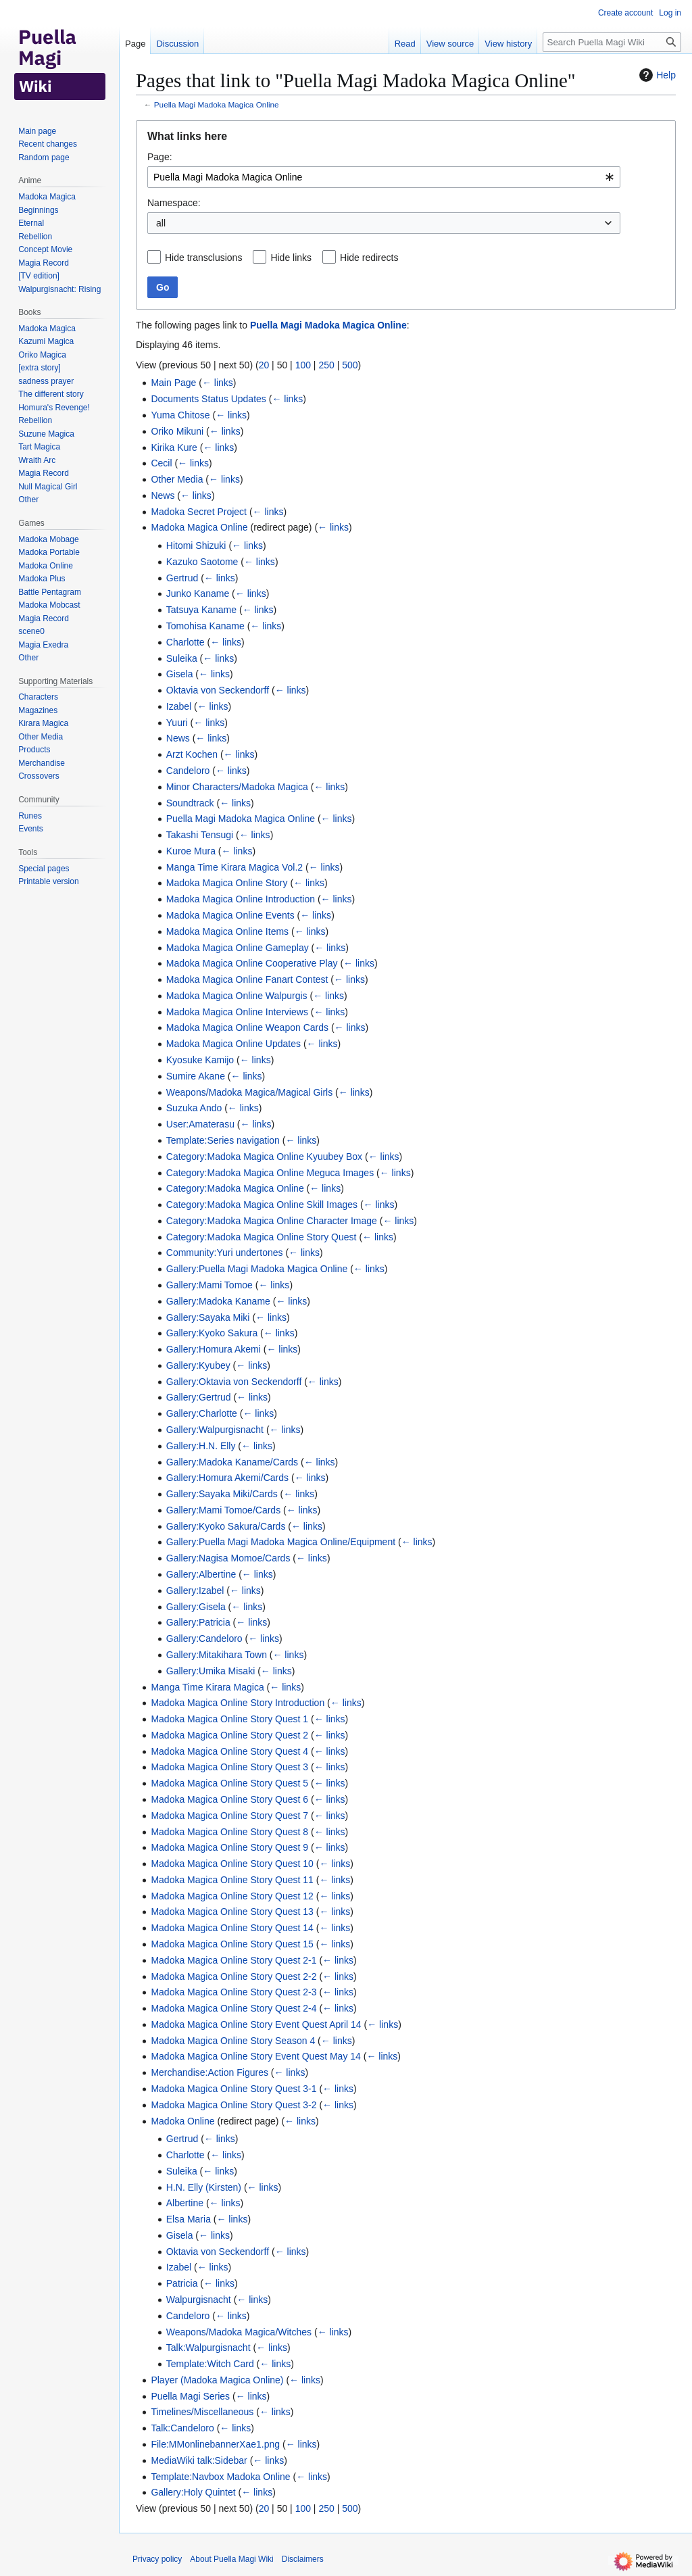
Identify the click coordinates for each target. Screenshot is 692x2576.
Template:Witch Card (210, 2363)
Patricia (182, 2283)
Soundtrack (190, 803)
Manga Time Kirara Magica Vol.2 (234, 867)
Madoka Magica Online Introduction (240, 899)
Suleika (181, 658)
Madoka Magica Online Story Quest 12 (232, 1896)
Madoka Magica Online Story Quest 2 (229, 1735)
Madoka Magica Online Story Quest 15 (232, 1944)
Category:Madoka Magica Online (235, 1188)
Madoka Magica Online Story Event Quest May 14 (255, 2056)
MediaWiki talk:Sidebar (199, 2460)
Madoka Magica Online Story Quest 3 (229, 1766)
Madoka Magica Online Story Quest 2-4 (233, 2008)
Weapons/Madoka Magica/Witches (239, 2332)
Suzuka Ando (194, 1107)
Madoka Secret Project (199, 511)
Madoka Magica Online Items (227, 931)
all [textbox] (161, 223)
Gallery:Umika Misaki (210, 1671)
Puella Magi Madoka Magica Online (216, 104)
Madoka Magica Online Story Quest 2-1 (233, 1960)
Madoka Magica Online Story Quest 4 (229, 1751)
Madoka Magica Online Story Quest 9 (229, 1847)
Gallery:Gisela (196, 1606)
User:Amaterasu (200, 1124)
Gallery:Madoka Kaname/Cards (232, 1462)
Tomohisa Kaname (205, 626)
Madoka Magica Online (199, 527)
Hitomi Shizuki (196, 545)
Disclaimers (303, 2559)
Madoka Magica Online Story (227, 882)
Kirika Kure (174, 447)
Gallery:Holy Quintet (193, 2492)
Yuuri (177, 722)
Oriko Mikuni (177, 431)
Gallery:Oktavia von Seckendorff (234, 1381)
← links (217, 382)
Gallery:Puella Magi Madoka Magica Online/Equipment (280, 1541)
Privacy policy (157, 2559)
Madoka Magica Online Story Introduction (237, 1702)
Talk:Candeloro (182, 2428)
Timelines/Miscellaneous (202, 2411)
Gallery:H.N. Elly (201, 1445)
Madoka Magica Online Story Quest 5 (229, 1783)
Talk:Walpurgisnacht (208, 2347)
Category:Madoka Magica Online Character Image (271, 1220)
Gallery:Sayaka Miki (208, 1317)
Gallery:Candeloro (204, 1638)
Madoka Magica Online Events (230, 915)
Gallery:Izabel (195, 1590)
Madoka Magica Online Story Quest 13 (232, 1911)
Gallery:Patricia (198, 1622)
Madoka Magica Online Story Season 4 (233, 2040)
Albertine (184, 2202)
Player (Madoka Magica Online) (217, 2380)
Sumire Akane (195, 1076)
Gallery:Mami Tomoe (209, 1285)
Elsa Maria (188, 2219)
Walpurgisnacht (198, 2299)
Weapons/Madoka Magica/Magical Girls (249, 1092)
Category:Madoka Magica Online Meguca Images (270, 1172)
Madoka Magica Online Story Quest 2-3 (233, 1992)
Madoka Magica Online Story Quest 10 (232, 1863)
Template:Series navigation (223, 1140)
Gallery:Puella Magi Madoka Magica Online (256, 1268)
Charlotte (185, 642)
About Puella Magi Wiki (231, 2559)
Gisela (179, 674)
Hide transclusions (203, 257)
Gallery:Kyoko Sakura (211, 1333)
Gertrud (182, 578)
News (162, 495)
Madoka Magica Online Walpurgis (236, 995)
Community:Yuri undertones (224, 1252)
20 (264, 365)
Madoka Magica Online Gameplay (237, 947)
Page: (159, 156)
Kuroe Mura (191, 851)
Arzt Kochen (192, 754)
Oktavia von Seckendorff (217, 690)
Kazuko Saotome (202, 561)
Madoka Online (182, 2121)
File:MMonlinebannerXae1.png (215, 2444)
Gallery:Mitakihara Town (216, 1654)
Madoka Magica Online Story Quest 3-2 (233, 2104)
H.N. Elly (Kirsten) (203, 2187)
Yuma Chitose (180, 415)
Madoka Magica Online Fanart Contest (247, 979)
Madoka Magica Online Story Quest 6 (229, 1799)
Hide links (291, 257)
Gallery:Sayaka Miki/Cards (222, 1493)
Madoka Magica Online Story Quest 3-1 (233, 2088)
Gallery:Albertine (201, 1574)
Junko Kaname (197, 593)
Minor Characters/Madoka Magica (237, 786)
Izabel (178, 706)
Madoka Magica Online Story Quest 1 (229, 1719)
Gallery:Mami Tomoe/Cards (223, 1510)
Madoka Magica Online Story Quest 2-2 (233, 1976)
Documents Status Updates (208, 398)
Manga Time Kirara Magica (207, 1687)
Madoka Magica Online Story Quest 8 (229, 1831)
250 (326, 365)
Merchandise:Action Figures (209, 2072)
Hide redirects (369, 257)
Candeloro (188, 770)
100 (303, 365)
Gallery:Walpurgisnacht (215, 1429)
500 (349, 365)
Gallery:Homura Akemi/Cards (227, 1477)
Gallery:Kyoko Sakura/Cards (226, 1526)
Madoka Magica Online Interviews (237, 1011)
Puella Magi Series (190, 2396)
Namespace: (174, 202)
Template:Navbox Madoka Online (220, 2476)
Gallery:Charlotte (201, 1413)
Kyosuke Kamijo (200, 1059)
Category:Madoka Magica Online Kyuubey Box (264, 1156)
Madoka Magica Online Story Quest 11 (232, 1879)
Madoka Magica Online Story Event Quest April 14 (256, 2024)
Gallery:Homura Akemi (213, 1349)
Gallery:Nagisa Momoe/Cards (228, 1558)
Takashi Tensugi (199, 834)
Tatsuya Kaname (201, 609)
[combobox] (383, 177)
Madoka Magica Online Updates (233, 1043)
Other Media (177, 479)
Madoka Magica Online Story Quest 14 (232, 1927)
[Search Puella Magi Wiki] (612, 42)
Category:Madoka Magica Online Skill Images (261, 1204)
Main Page (173, 382)
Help (656, 75)
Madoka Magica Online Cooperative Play (252, 963)
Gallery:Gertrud (198, 1397)
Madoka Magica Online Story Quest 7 (229, 1815)
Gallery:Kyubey (198, 1365)
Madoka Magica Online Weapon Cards (247, 1027)
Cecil (161, 463)
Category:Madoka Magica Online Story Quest (261, 1237)
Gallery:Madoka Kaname (218, 1301)
